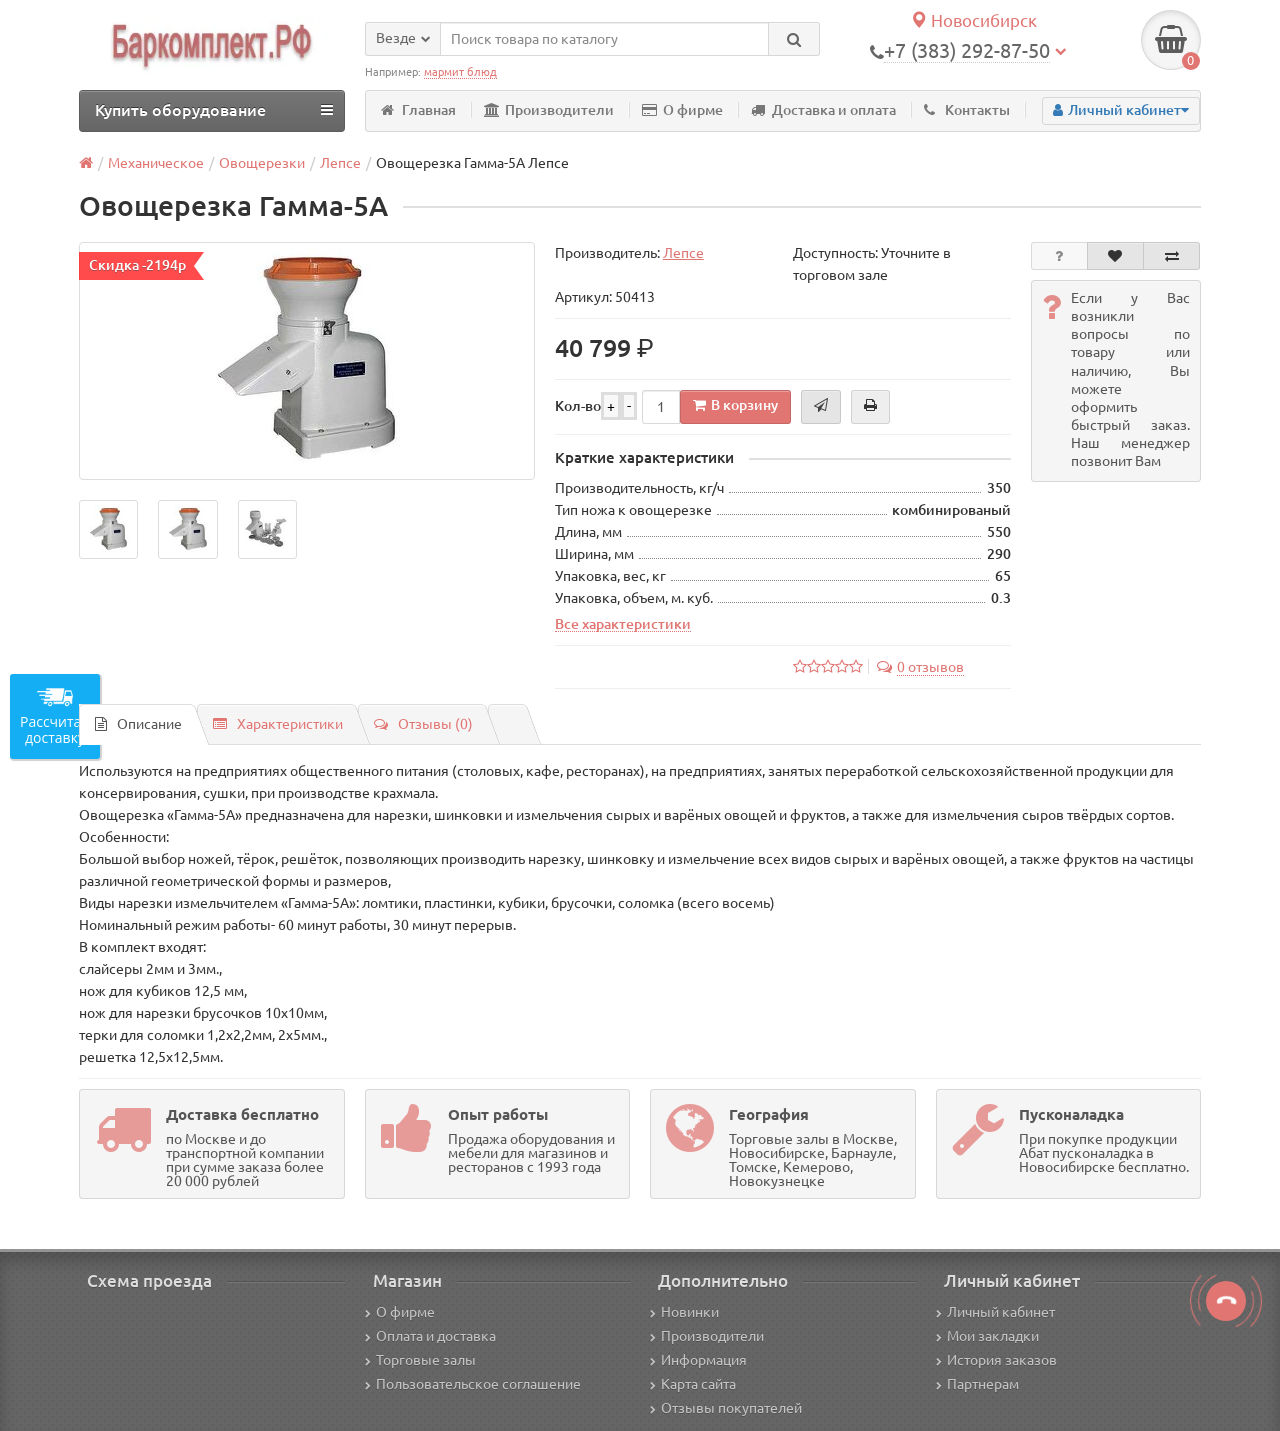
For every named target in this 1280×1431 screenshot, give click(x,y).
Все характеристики (623, 624)
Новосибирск (973, 20)
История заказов (996, 1360)
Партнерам (977, 1384)
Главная (418, 110)
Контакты (967, 110)
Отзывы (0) (423, 724)
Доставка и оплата (823, 110)
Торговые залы (420, 1360)
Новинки (684, 1312)
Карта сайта (693, 1384)
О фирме (682, 110)
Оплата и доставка (430, 1336)
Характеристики (278, 724)
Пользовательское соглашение (473, 1384)
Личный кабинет (995, 1312)
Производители (549, 110)
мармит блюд (460, 72)
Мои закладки (987, 1336)
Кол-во (578, 406)
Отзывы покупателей (726, 1408)
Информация (698, 1360)
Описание (138, 724)
